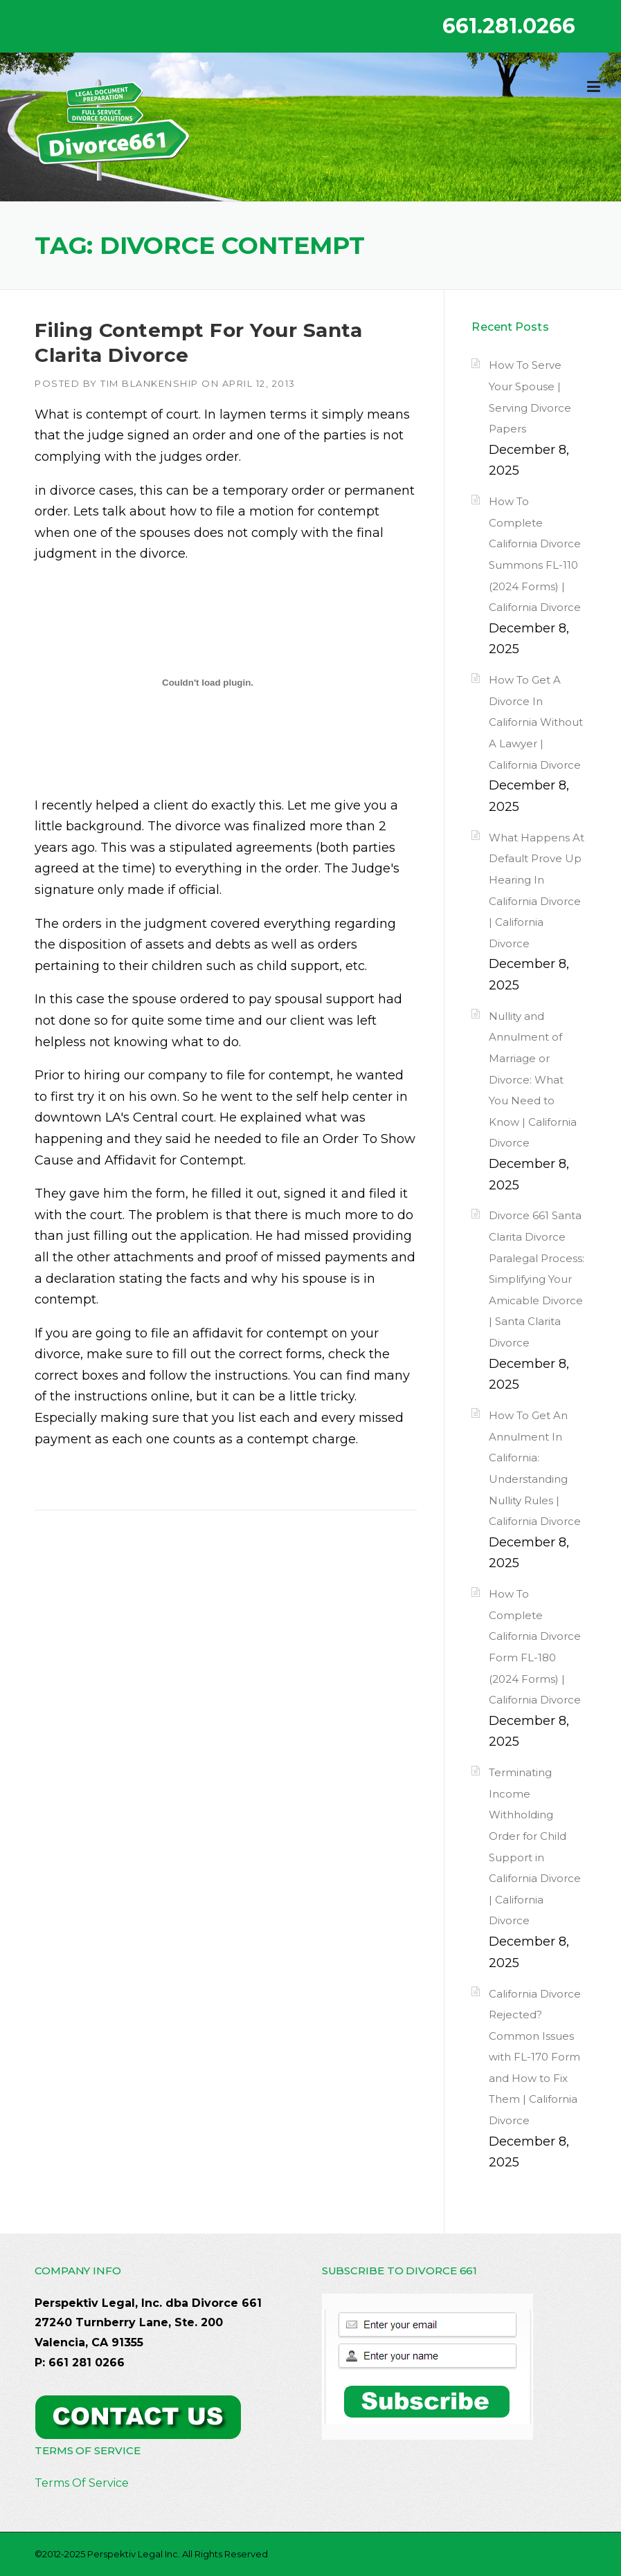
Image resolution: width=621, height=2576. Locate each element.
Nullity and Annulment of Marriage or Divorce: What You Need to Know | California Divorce (533, 1080)
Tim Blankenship (149, 383)
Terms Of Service (82, 2483)
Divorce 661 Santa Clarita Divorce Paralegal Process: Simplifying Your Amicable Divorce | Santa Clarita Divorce (536, 1279)
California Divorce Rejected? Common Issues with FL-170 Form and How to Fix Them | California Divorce (535, 2057)
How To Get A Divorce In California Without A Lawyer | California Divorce (536, 722)
